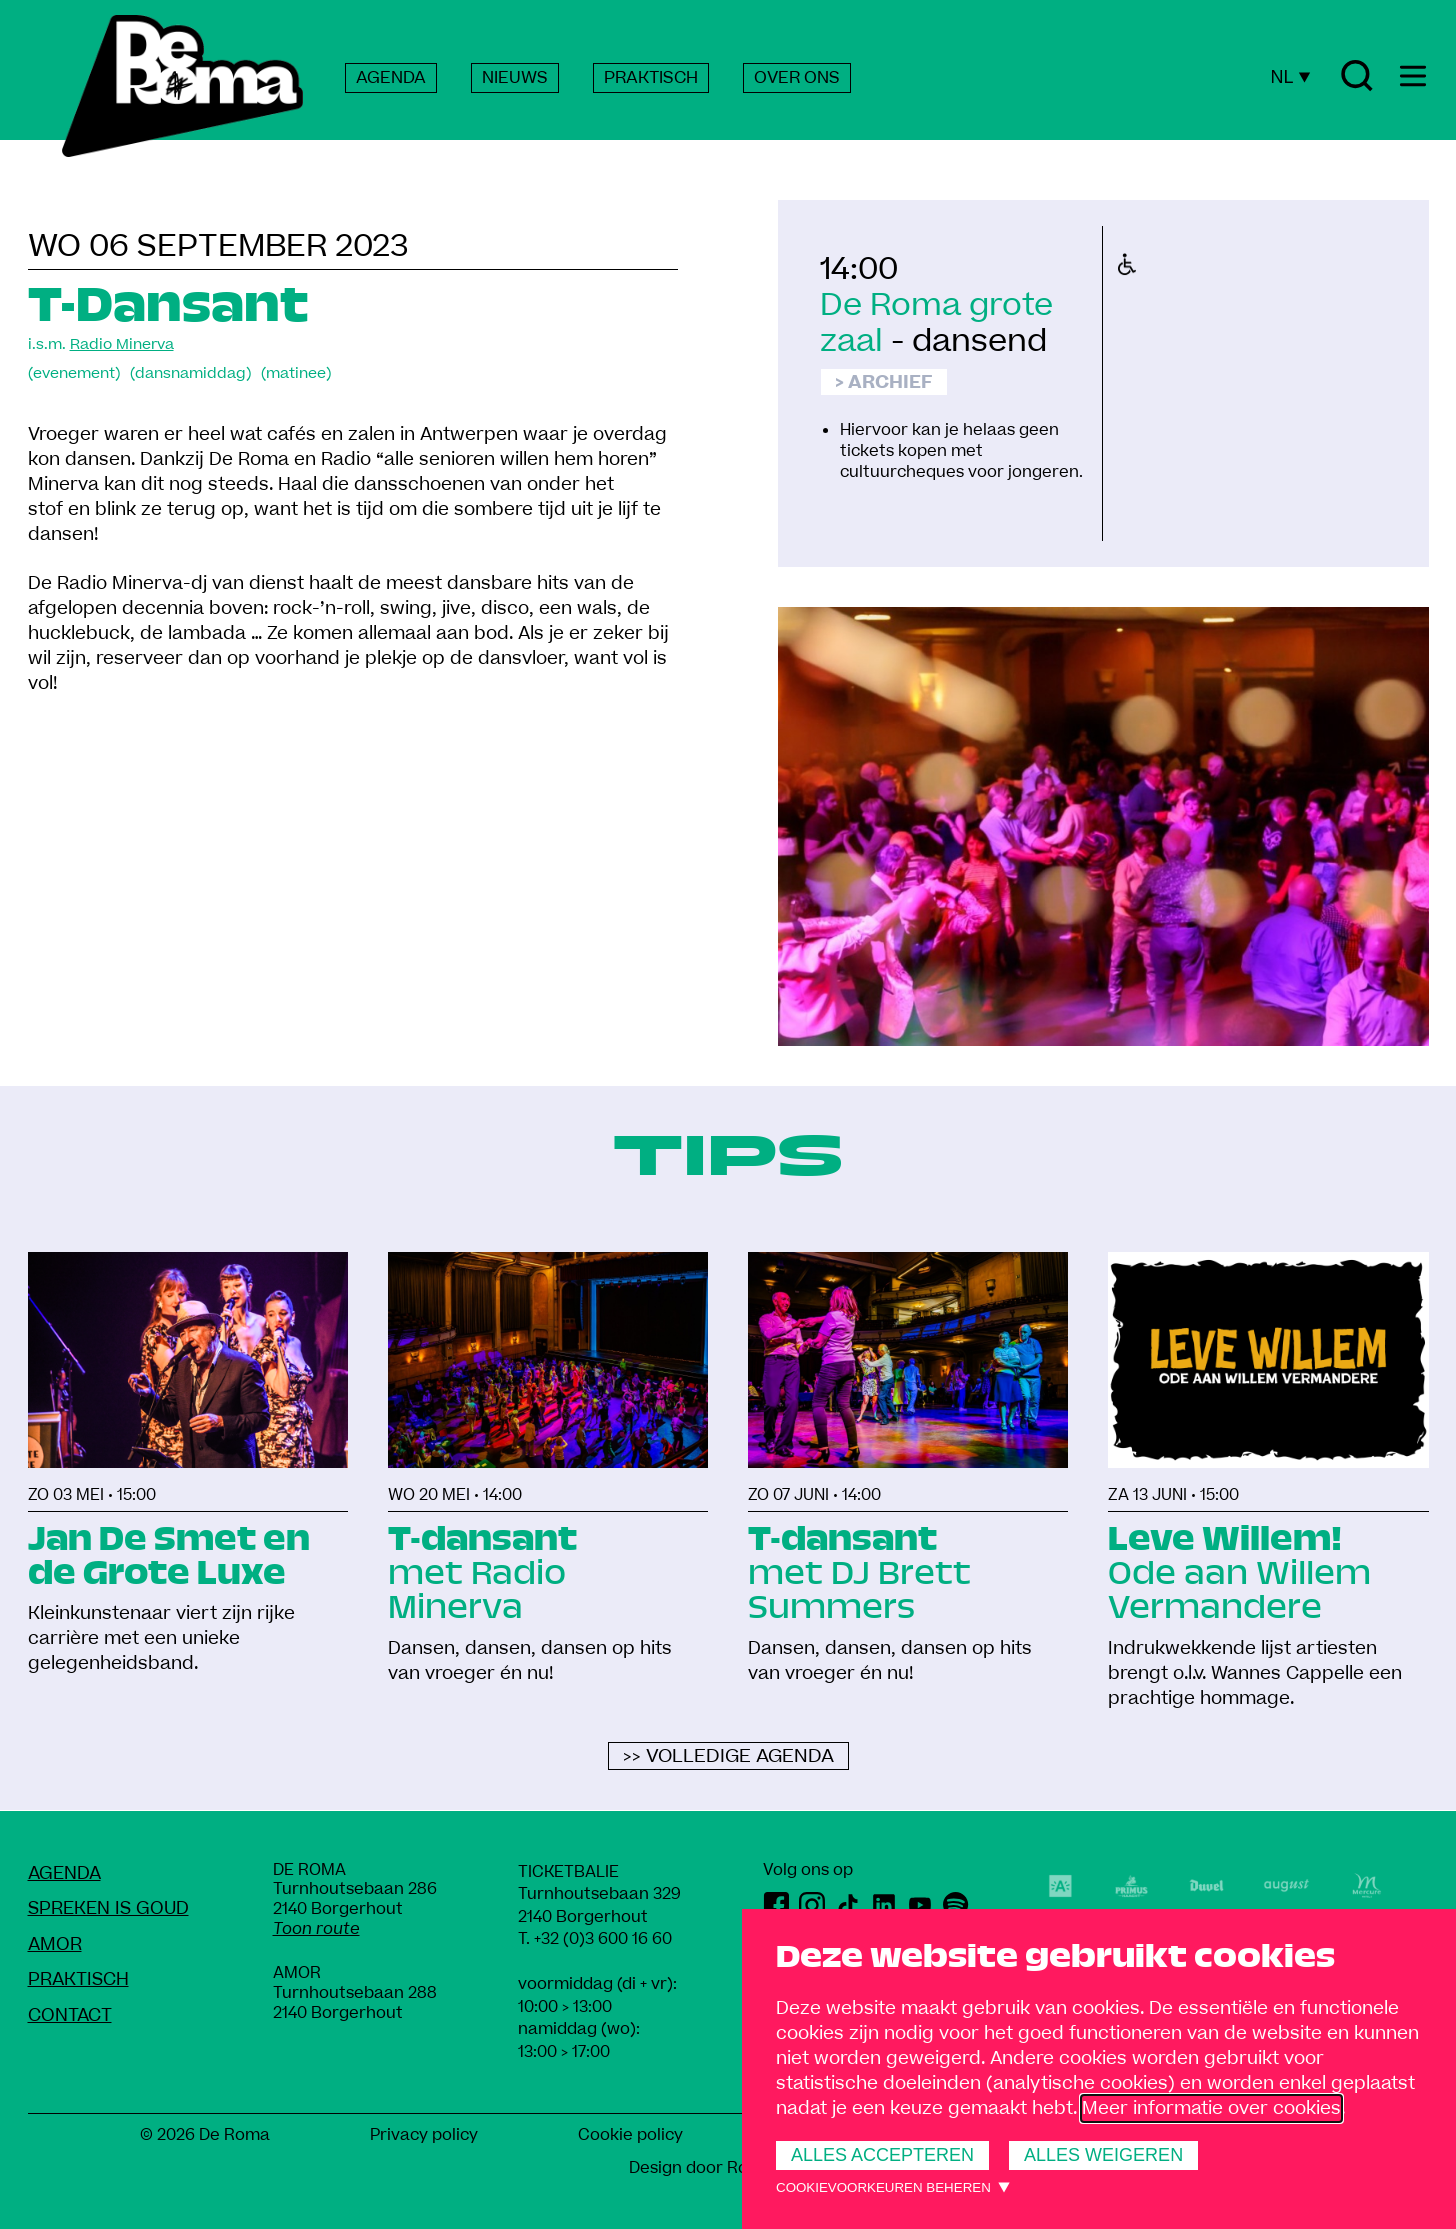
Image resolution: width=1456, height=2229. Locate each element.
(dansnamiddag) (190, 373)
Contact (70, 2015)
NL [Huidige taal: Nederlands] (1290, 77)
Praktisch (78, 1979)
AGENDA (391, 78)
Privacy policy (424, 2135)
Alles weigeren (1103, 2155)
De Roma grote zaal (936, 323)
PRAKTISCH (651, 78)
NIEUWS (515, 78)
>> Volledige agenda (728, 1756)
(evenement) (74, 373)
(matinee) (296, 373)
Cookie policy (630, 2135)
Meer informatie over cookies (1211, 2108)
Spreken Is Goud (108, 1908)
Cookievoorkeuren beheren (883, 2187)
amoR (55, 1944)
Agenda (64, 1873)
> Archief (884, 382)
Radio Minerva (122, 344)
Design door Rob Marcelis (728, 2168)
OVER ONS (797, 78)
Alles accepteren (882, 2155)
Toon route (316, 1929)
